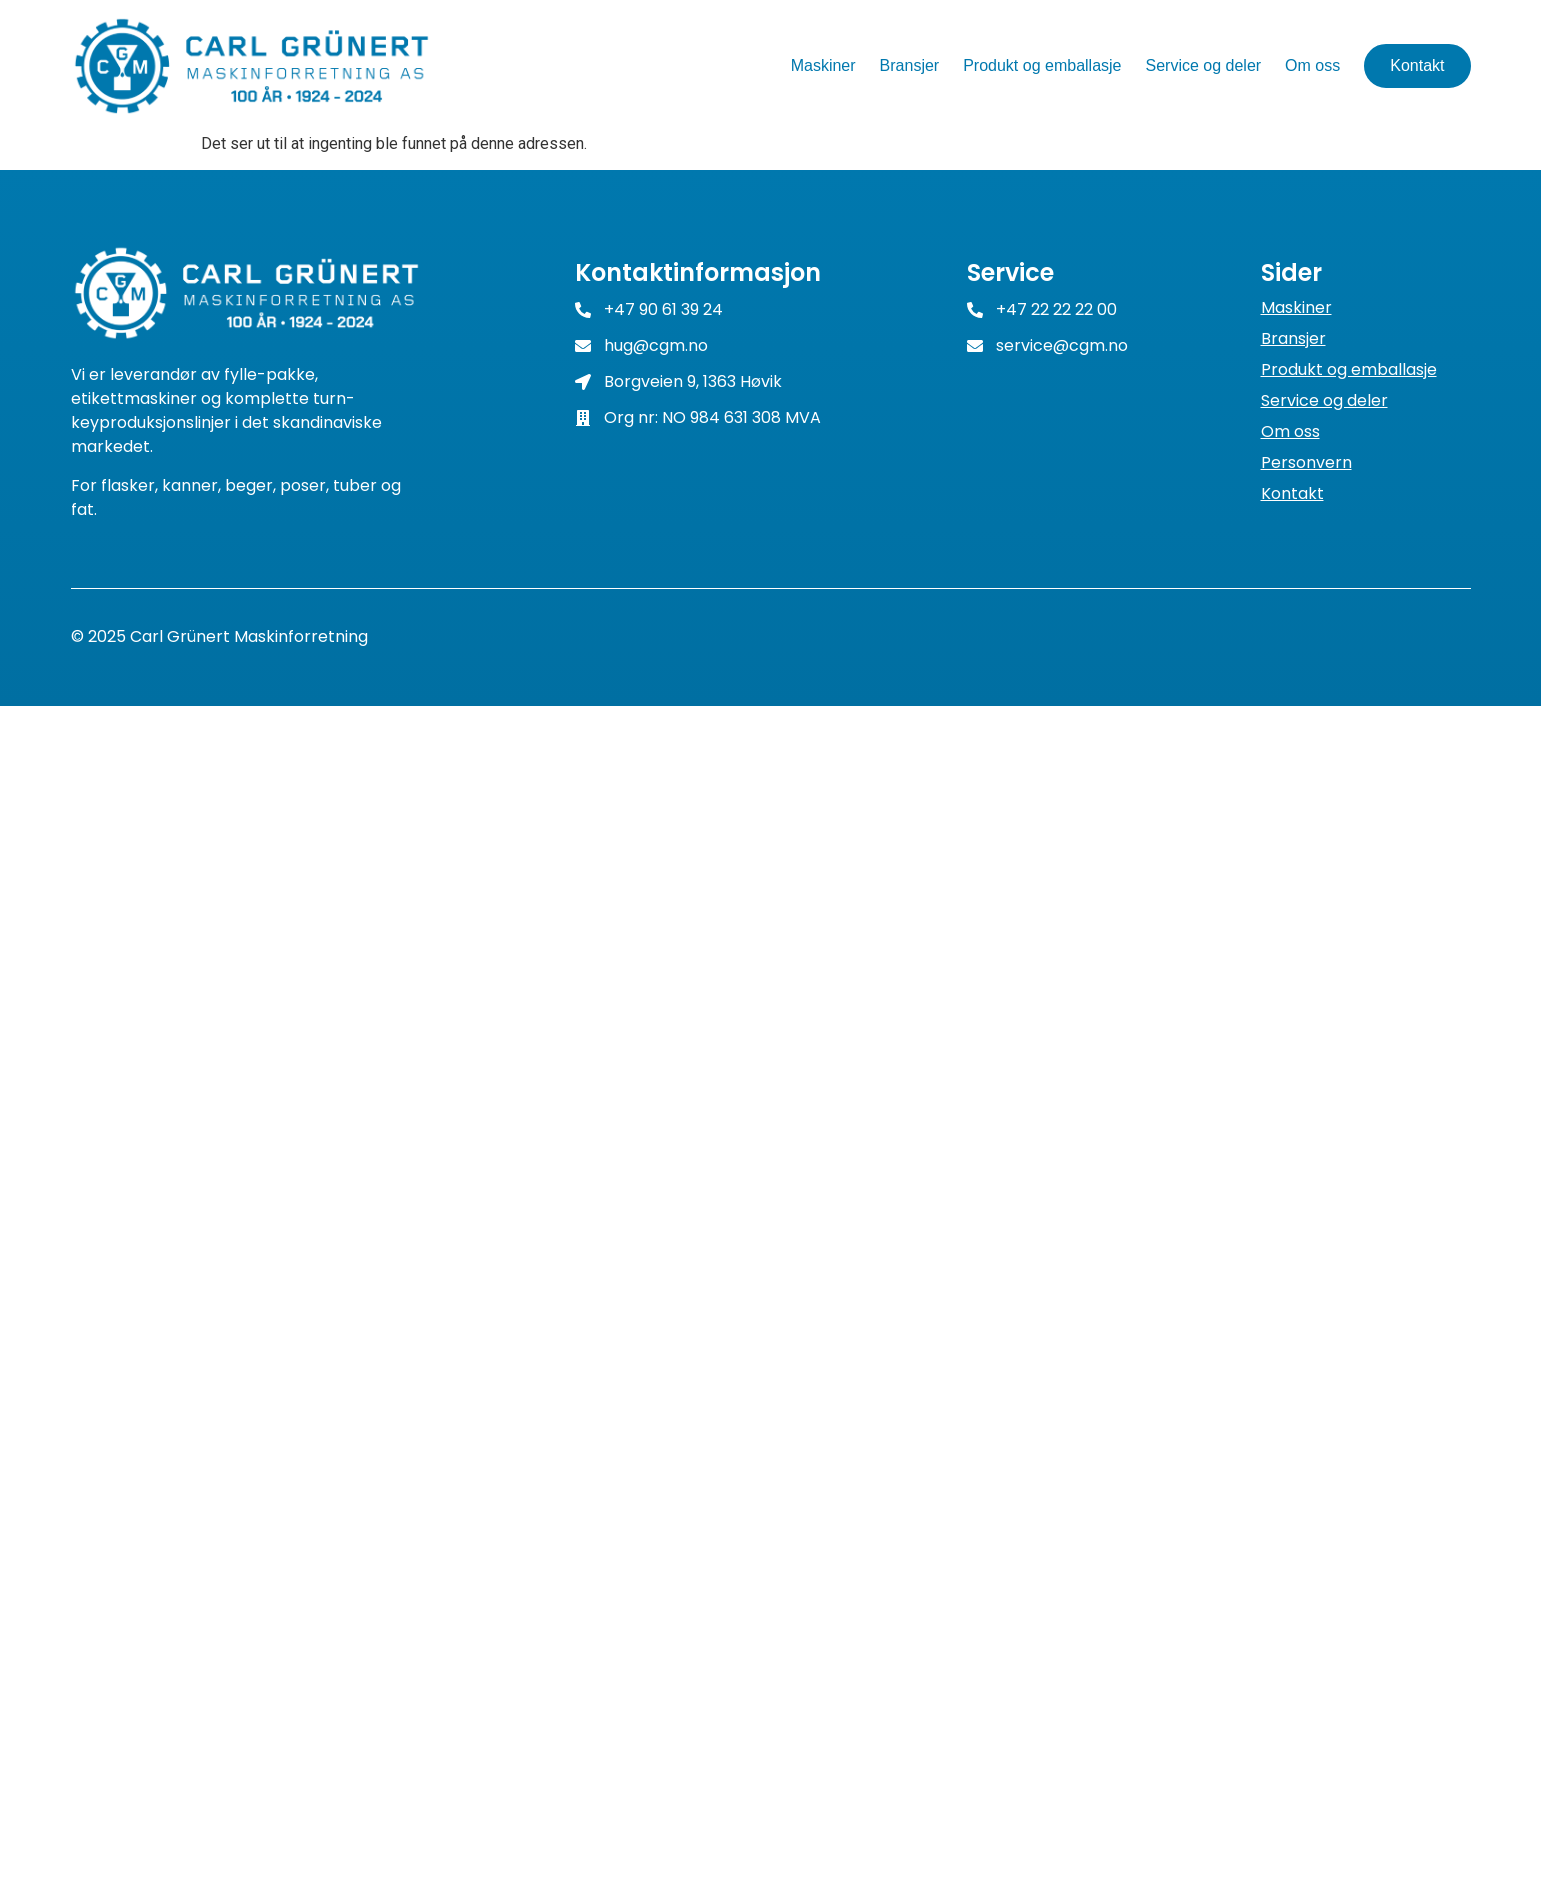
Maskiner (823, 65)
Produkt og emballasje (1042, 65)
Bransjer (910, 65)
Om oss (1312, 65)
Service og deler (1203, 65)
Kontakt (1417, 65)
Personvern (1306, 463)
